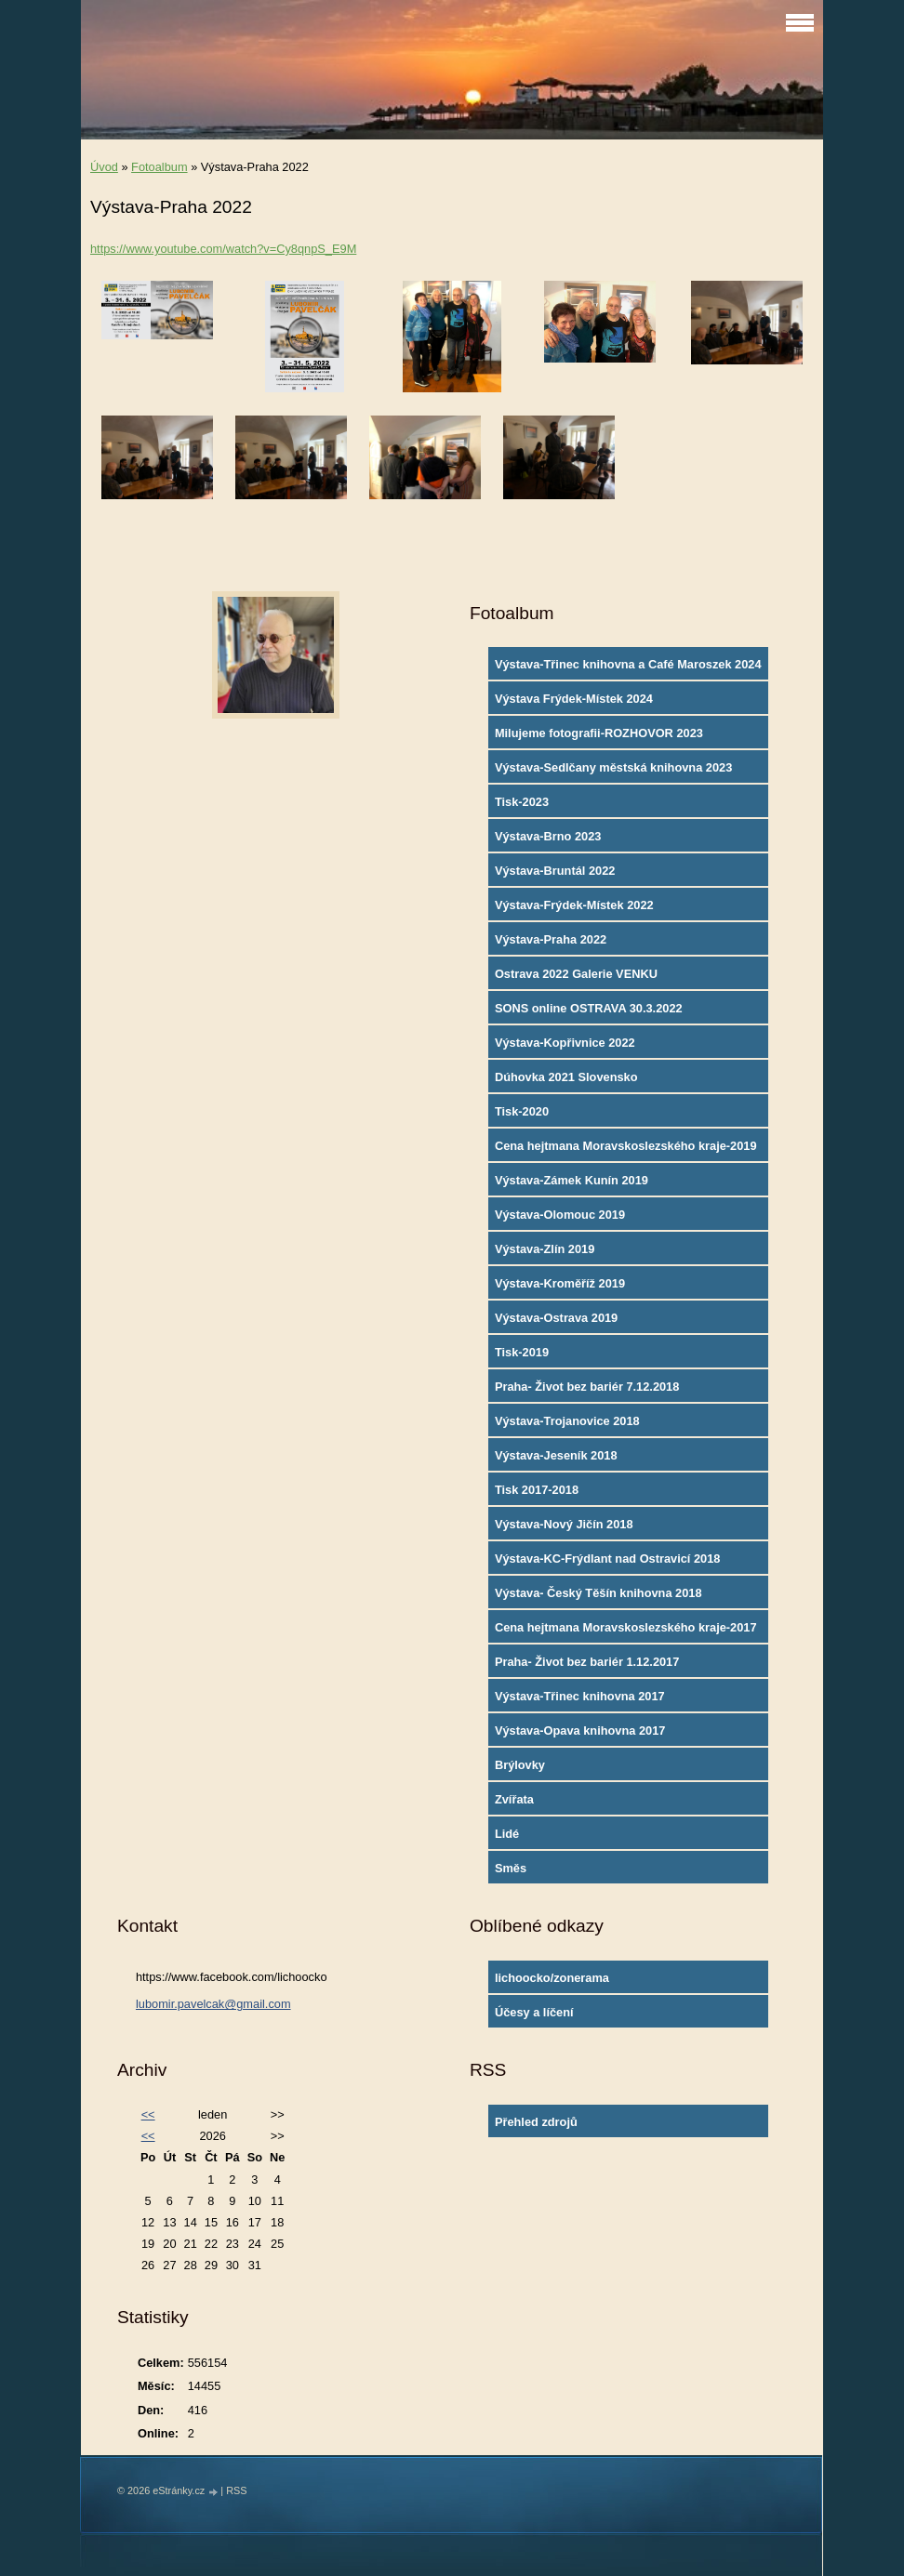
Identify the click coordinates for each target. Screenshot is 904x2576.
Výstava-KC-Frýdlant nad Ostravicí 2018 (608, 1558)
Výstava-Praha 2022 (550, 939)
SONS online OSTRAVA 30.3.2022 (589, 1008)
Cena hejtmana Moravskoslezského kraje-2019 (626, 1146)
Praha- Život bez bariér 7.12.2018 (587, 1387)
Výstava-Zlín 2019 (544, 1249)
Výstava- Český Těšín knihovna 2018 (598, 1593)
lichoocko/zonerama (552, 1978)
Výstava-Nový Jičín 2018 (564, 1524)
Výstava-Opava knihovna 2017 (580, 1730)
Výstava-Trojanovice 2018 (567, 1421)
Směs (510, 1868)
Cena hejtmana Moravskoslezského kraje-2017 (626, 1627)
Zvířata (514, 1799)
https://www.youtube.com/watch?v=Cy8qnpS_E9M (223, 249)
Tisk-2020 (522, 1111)
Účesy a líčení (534, 2012)
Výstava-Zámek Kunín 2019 (571, 1180)
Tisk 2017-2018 (536, 1490)
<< (148, 2114)
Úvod (104, 167)
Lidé (507, 1834)
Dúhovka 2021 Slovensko (566, 1077)
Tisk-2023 (522, 802)
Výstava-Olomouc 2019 (560, 1215)
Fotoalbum (159, 167)
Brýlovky (520, 1765)
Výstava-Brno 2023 (548, 836)
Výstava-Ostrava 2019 (556, 1318)
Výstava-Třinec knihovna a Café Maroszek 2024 (628, 664)
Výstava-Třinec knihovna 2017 (580, 1696)
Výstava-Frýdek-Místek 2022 (574, 905)
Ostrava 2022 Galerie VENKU (576, 974)
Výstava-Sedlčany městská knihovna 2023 (613, 767)
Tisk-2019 (522, 1352)
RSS (236, 2490)
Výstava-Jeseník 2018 (556, 1455)
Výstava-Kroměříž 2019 (560, 1283)
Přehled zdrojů (536, 2122)
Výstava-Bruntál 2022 (555, 871)
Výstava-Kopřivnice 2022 (565, 1043)
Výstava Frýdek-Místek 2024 (574, 699)
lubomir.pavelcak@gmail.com (213, 2004)
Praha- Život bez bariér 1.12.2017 (587, 1662)
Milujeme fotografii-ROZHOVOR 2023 (599, 733)
